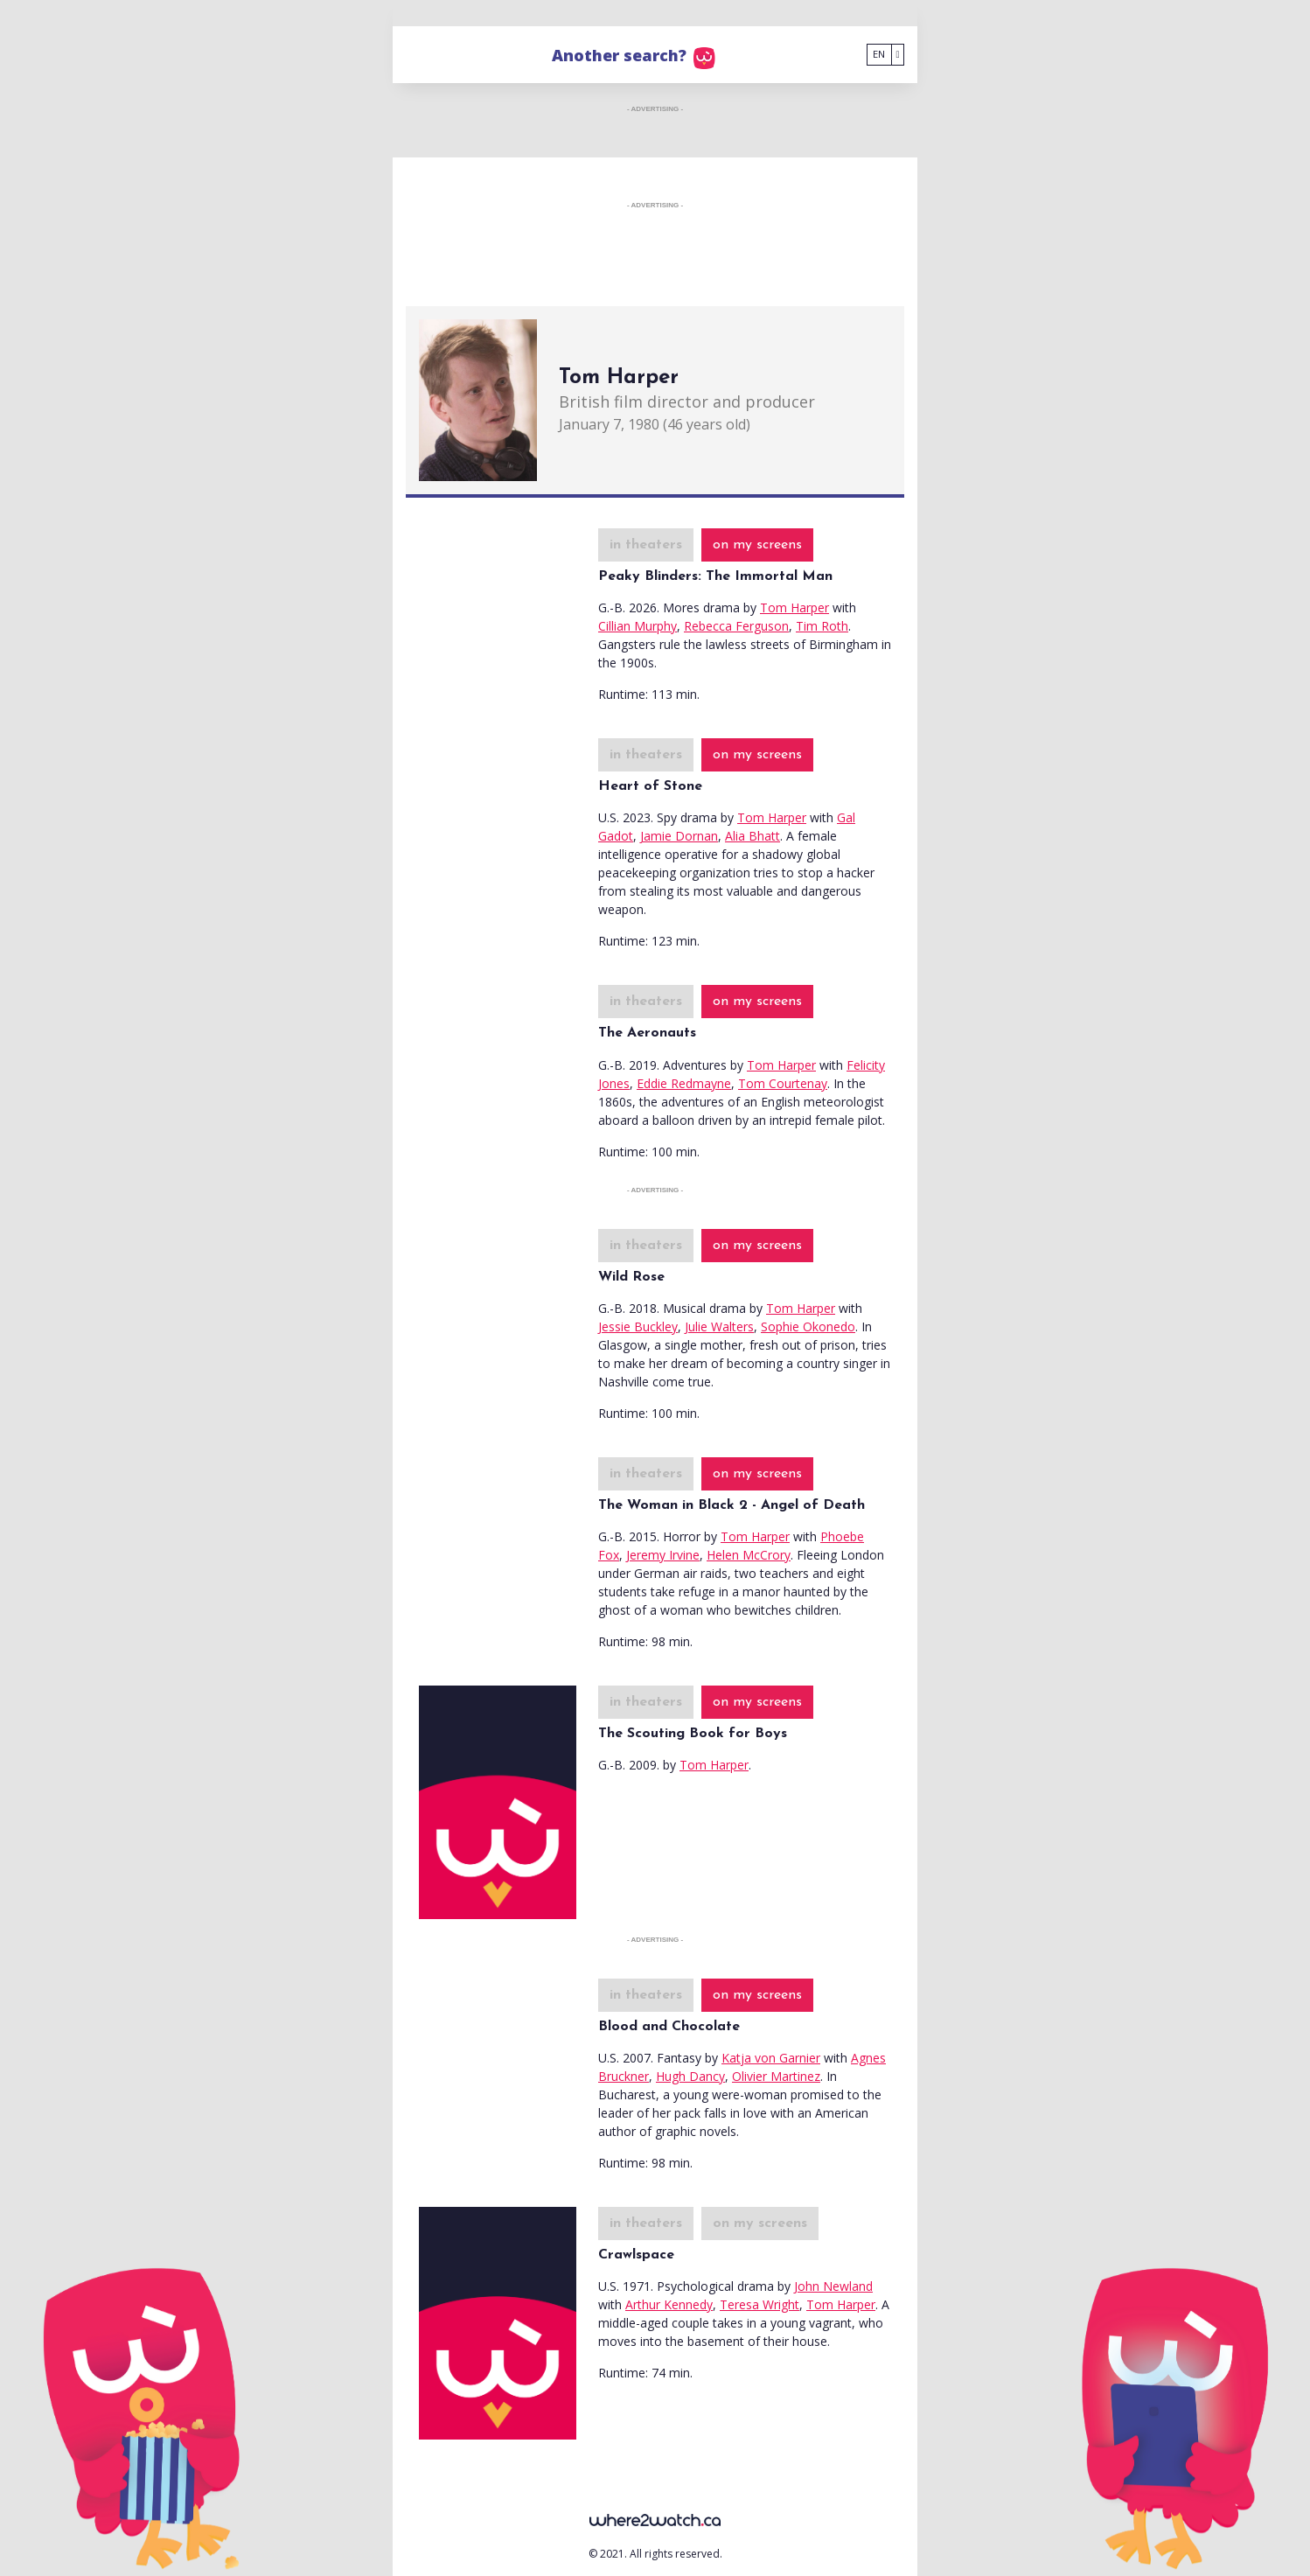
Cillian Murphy (637, 626)
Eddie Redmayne (684, 1083)
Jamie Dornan (679, 835)
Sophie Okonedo (808, 1326)
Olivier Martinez (776, 2076)
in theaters (646, 545)
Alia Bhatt (752, 835)
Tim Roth (822, 626)
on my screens (757, 545)
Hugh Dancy (690, 2076)
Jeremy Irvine (663, 1554)
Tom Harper (794, 607)
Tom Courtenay (782, 1083)
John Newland (833, 2286)
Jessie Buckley (638, 1326)
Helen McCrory (749, 1554)
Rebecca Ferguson (736, 626)
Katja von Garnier (770, 2057)
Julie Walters (719, 1326)
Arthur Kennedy (669, 2304)
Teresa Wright (759, 2304)
